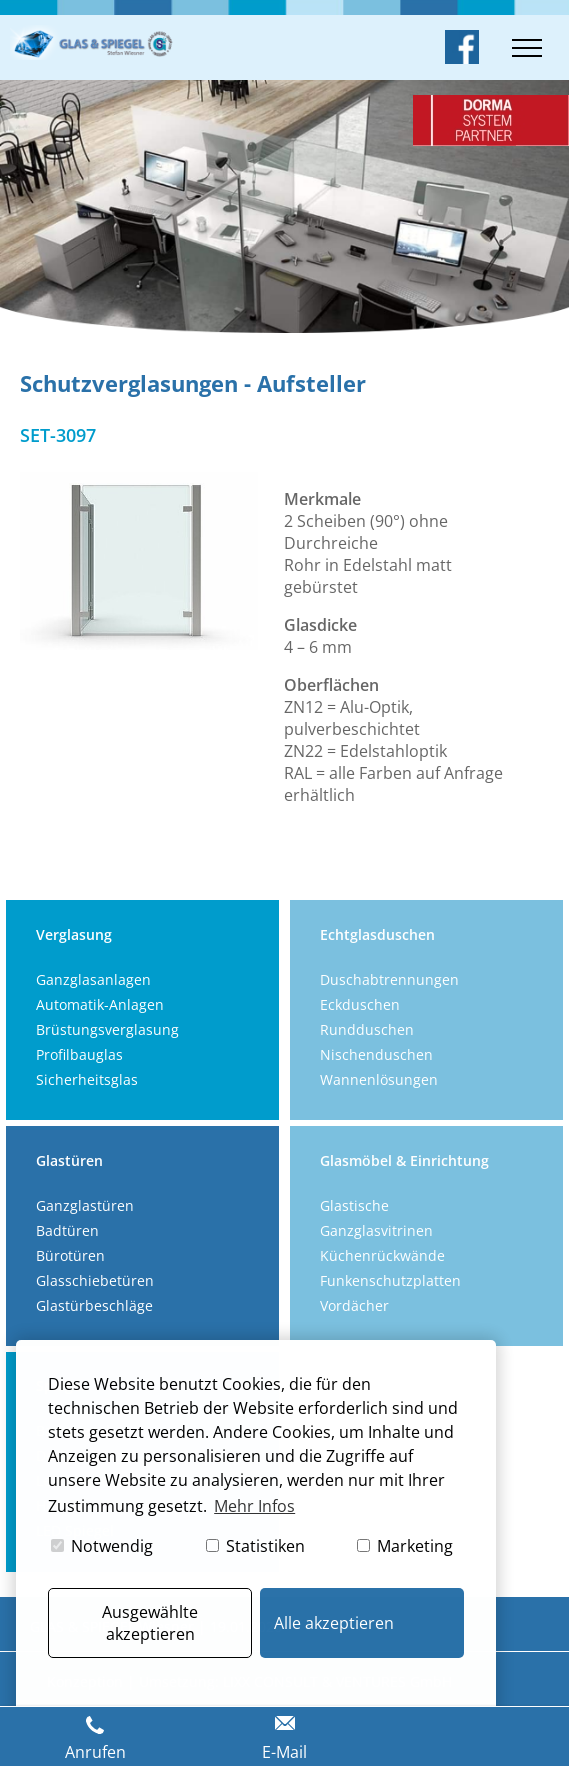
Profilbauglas (79, 1054)
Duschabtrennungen (389, 979)
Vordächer (354, 1305)
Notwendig (102, 1546)
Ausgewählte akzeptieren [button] (150, 1623)
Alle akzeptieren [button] (334, 1623)
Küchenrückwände (382, 1255)
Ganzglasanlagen (93, 979)
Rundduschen (367, 1029)
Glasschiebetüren (95, 1280)
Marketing (405, 1546)
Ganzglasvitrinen (376, 1230)
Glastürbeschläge (94, 1305)
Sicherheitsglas (87, 1079)
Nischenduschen (376, 1054)
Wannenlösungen (379, 1079)
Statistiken (255, 1546)
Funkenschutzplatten (390, 1280)
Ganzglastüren (85, 1205)
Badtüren (67, 1230)
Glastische (354, 1205)
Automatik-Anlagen (100, 1004)
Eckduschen (360, 1004)
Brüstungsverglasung (107, 1029)
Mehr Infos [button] (254, 1506)
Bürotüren (70, 1255)
